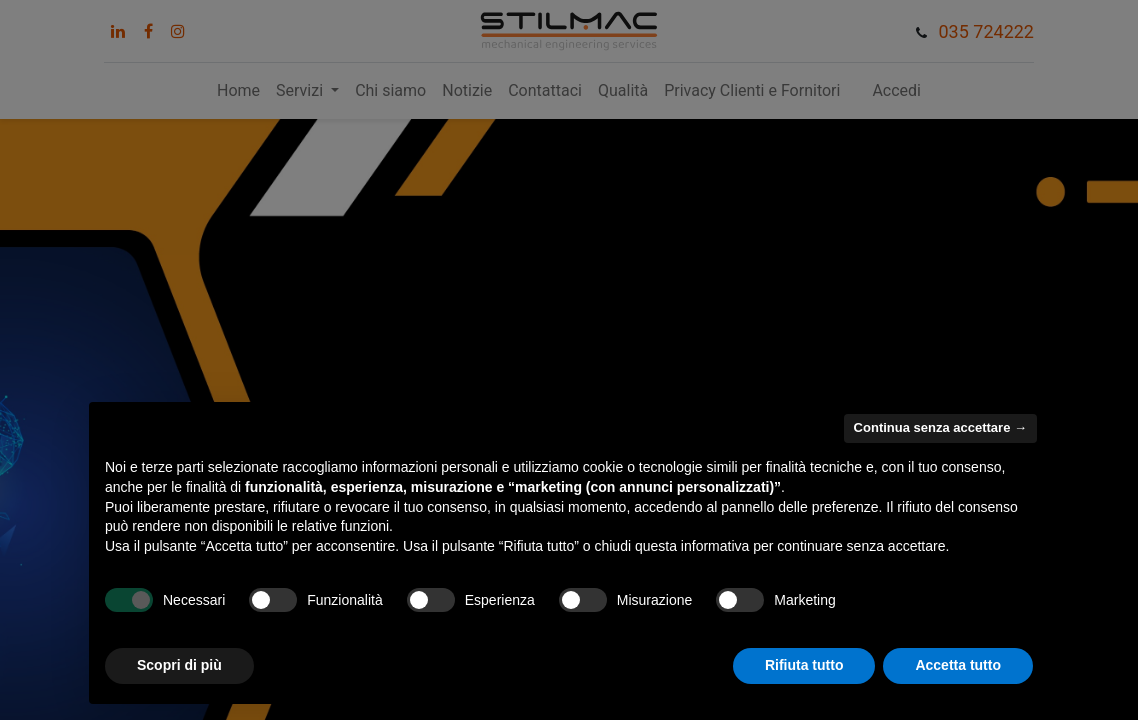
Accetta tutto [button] (958, 665)
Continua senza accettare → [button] (940, 427)
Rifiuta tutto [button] (804, 665)
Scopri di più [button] (179, 665)
